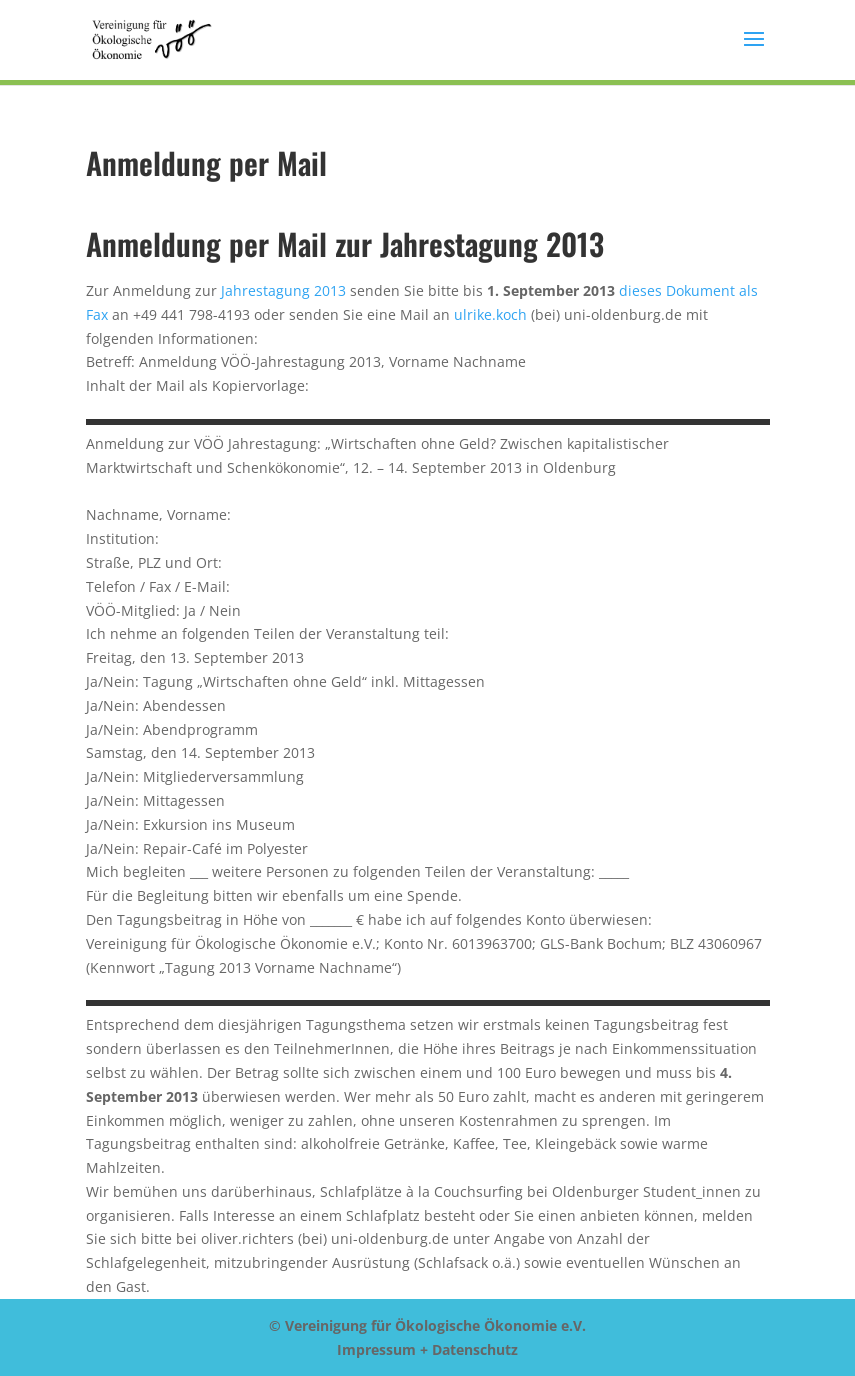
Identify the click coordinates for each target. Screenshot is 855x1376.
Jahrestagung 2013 (283, 290)
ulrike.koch (490, 314)
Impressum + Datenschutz (427, 1349)
